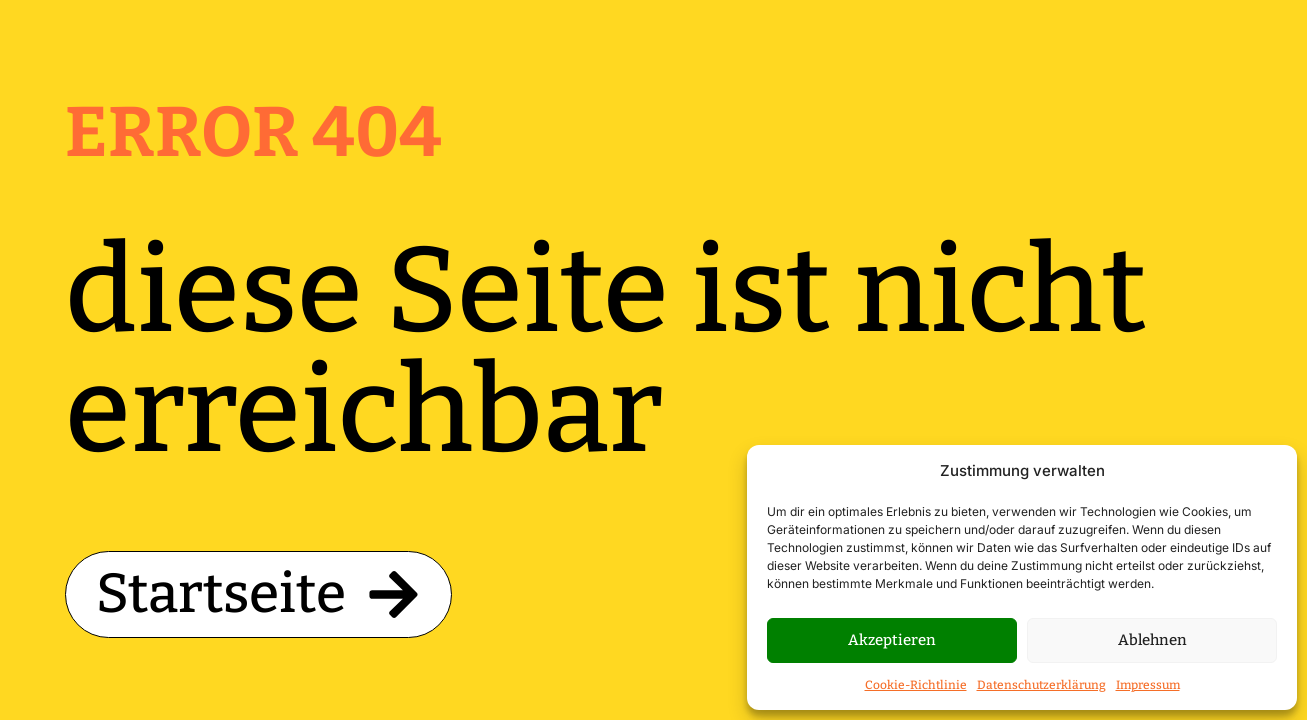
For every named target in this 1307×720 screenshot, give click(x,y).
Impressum (1148, 685)
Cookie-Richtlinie (916, 685)
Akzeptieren (892, 640)
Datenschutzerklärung (1041, 685)
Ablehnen (1152, 640)
